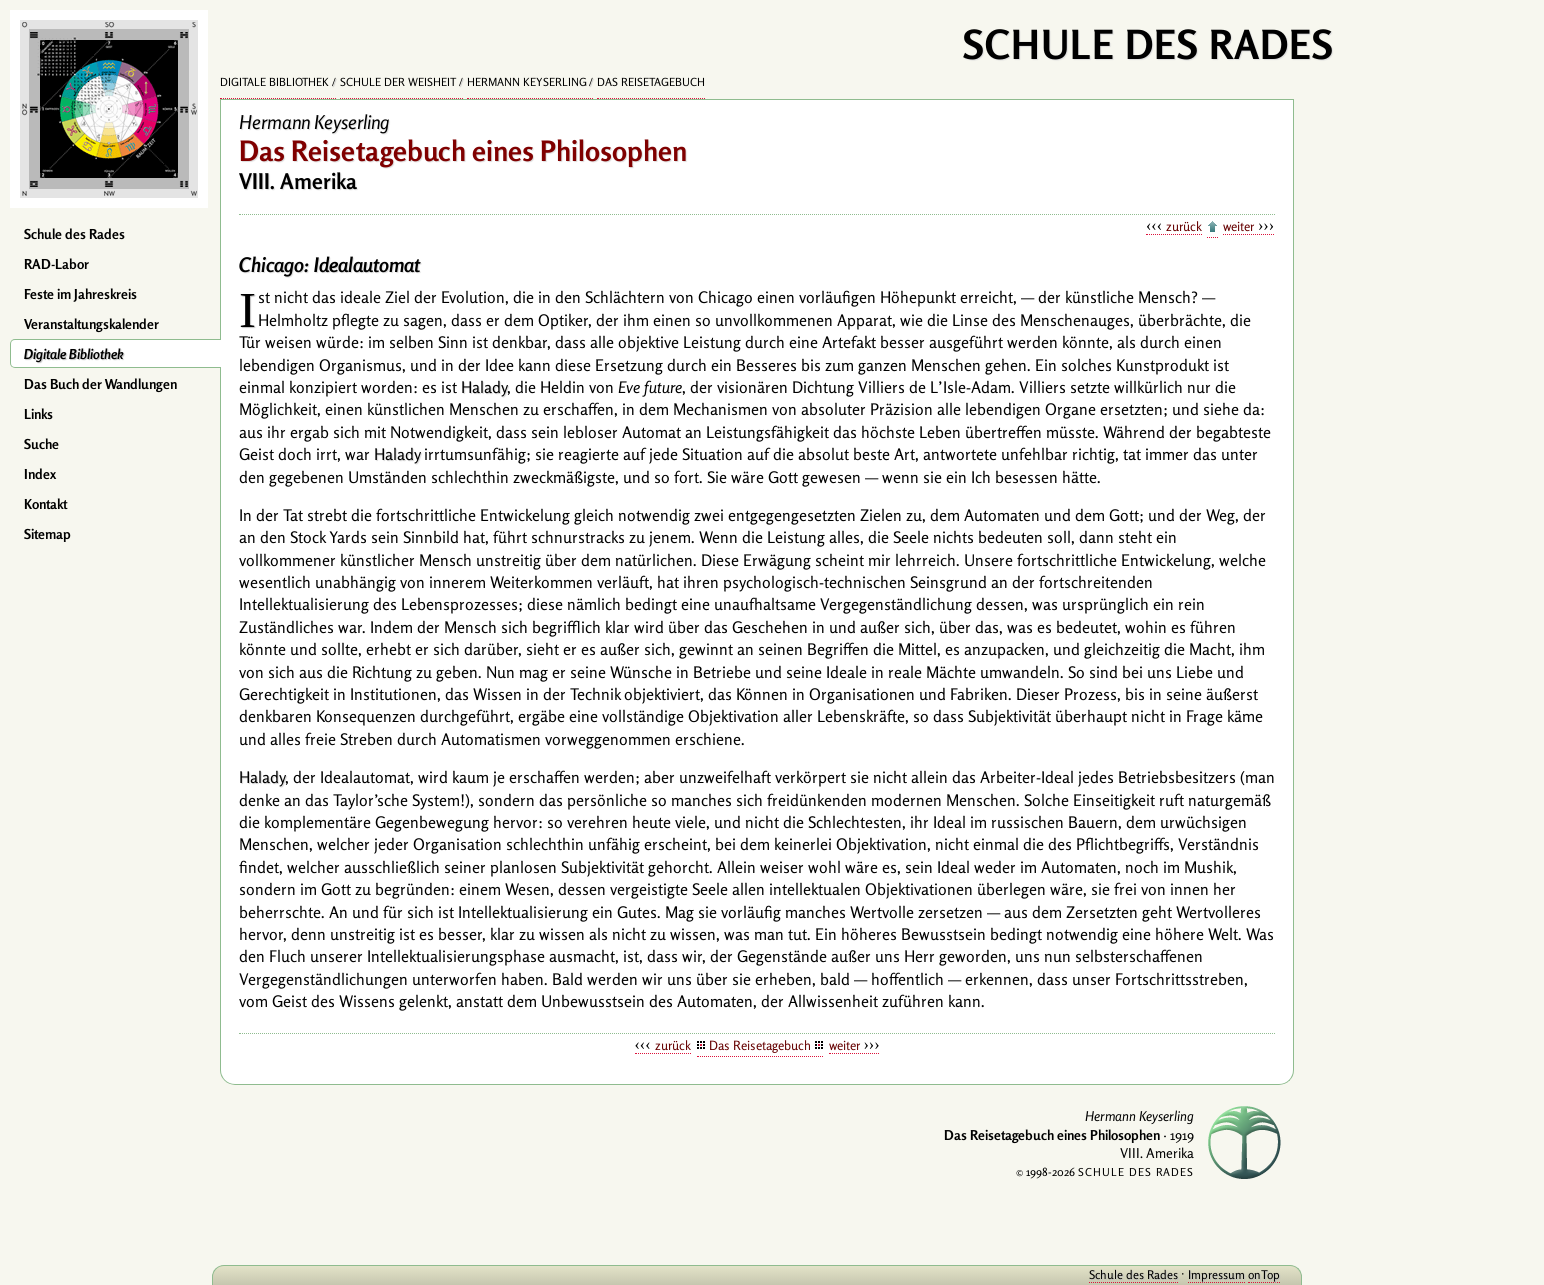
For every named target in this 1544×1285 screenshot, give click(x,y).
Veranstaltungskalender (91, 324)
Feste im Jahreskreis (80, 294)
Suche (41, 444)
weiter (1238, 226)
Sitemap (47, 534)
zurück (1184, 226)
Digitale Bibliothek (74, 354)
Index (40, 474)
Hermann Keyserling (527, 82)
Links (38, 414)
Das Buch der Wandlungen (100, 384)
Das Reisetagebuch (651, 82)
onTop (1264, 1274)
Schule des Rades (74, 234)
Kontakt (45, 504)
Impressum (1216, 1274)
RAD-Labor (56, 264)
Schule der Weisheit (398, 82)
